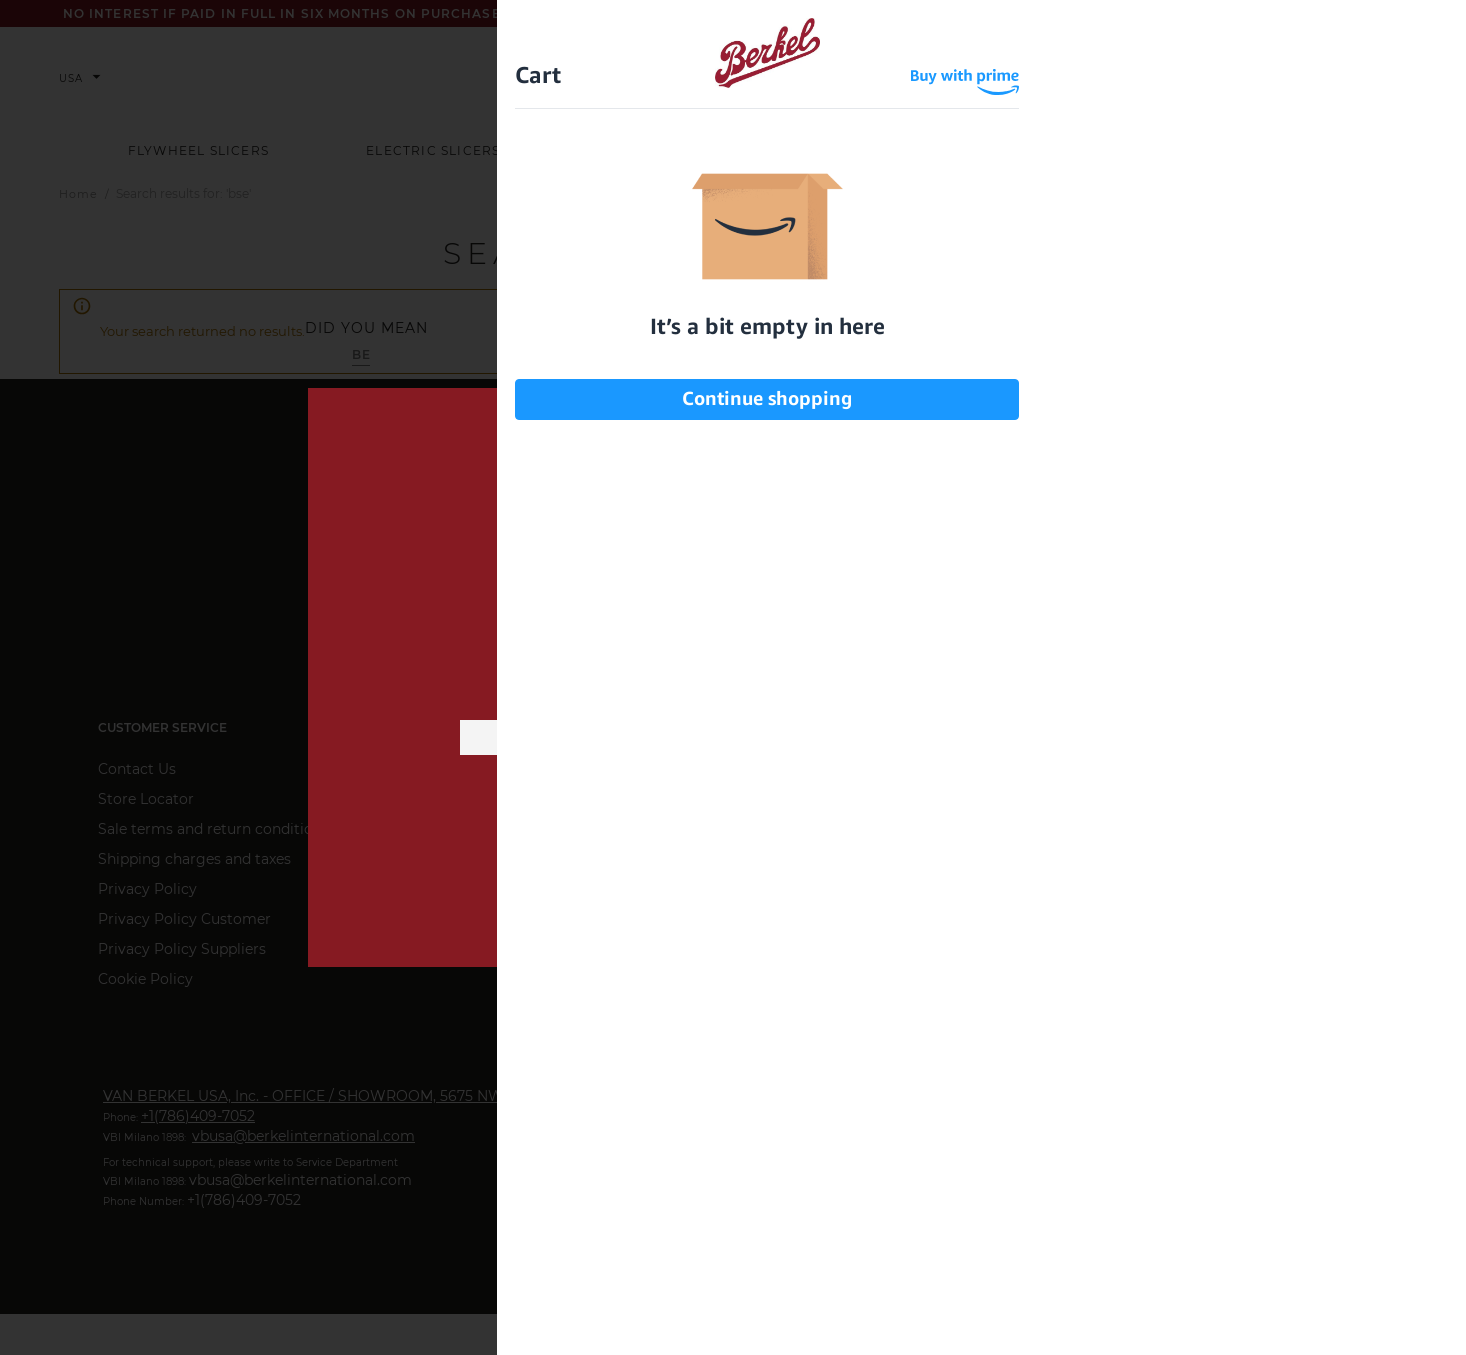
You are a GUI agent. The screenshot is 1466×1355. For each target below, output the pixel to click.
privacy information (876, 827)
